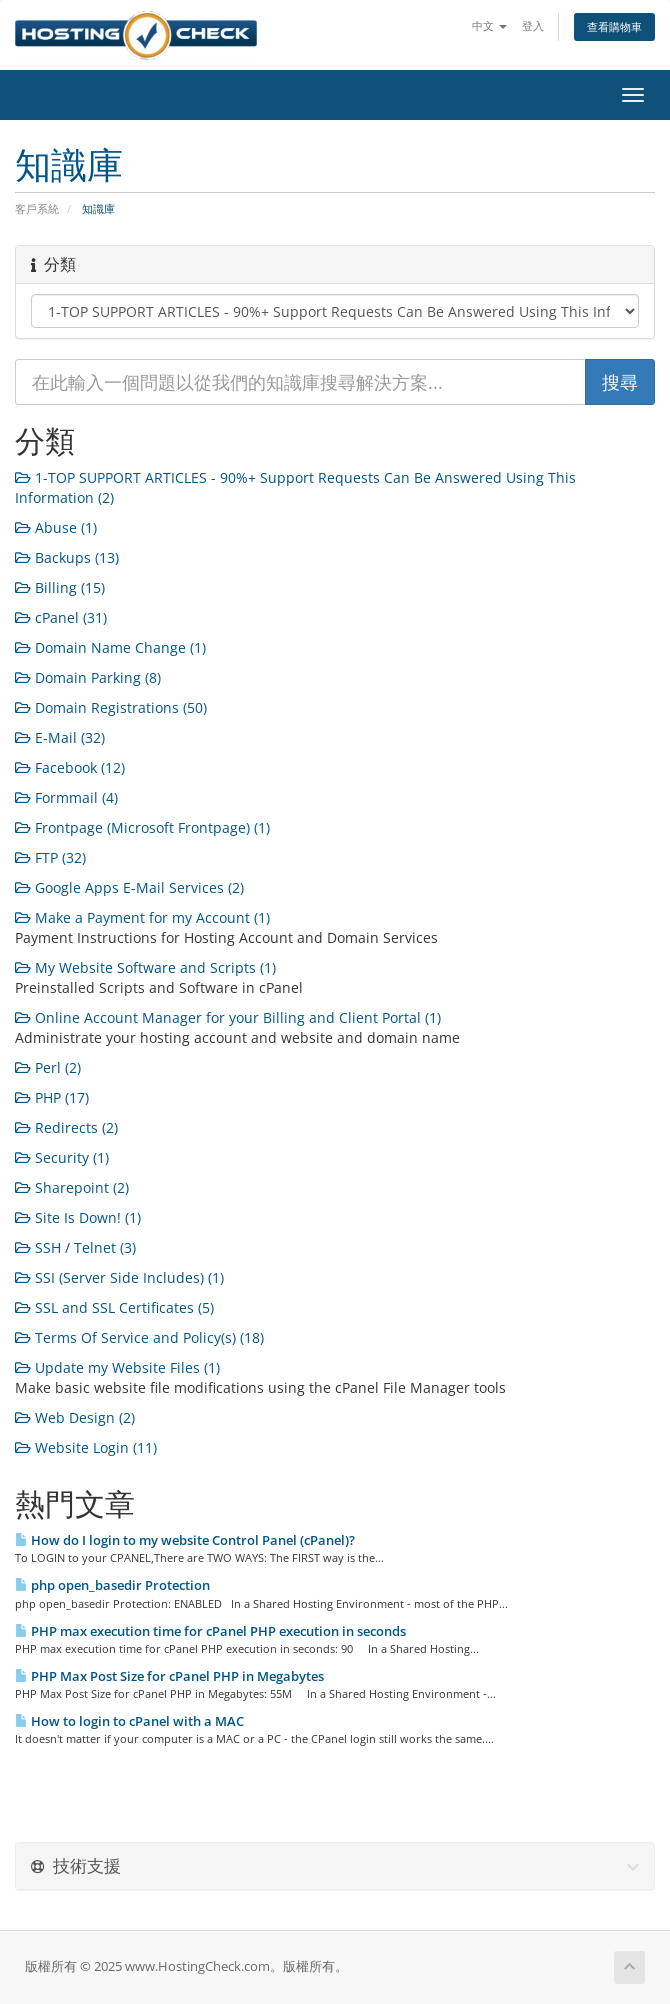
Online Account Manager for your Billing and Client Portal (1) (228, 1017)
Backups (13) (67, 557)
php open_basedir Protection (112, 1585)
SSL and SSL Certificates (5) (114, 1307)
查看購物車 (614, 26)
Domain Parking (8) (88, 677)
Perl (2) (48, 1067)
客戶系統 (37, 208)
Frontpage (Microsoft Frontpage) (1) (142, 827)
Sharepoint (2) (72, 1187)
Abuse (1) (56, 527)
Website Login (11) (86, 1447)
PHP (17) (52, 1097)
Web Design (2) (75, 1417)
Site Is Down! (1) (78, 1217)
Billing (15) (60, 587)
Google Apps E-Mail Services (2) (129, 887)
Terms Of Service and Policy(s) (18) (139, 1337)
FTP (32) (50, 857)
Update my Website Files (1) (117, 1367)
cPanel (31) (61, 617)
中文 (489, 25)
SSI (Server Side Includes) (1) (119, 1277)
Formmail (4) (66, 797)
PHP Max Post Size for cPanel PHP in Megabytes (169, 1676)
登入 (533, 25)
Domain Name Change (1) (110, 647)
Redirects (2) (66, 1127)
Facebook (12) (70, 767)
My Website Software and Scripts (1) (145, 967)
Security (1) (62, 1157)
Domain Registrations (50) (111, 707)
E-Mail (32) (60, 737)
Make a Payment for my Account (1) (142, 917)
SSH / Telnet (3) (75, 1247)
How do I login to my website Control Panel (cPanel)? (185, 1540)
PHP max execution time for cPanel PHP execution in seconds (210, 1631)
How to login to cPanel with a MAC (129, 1721)
